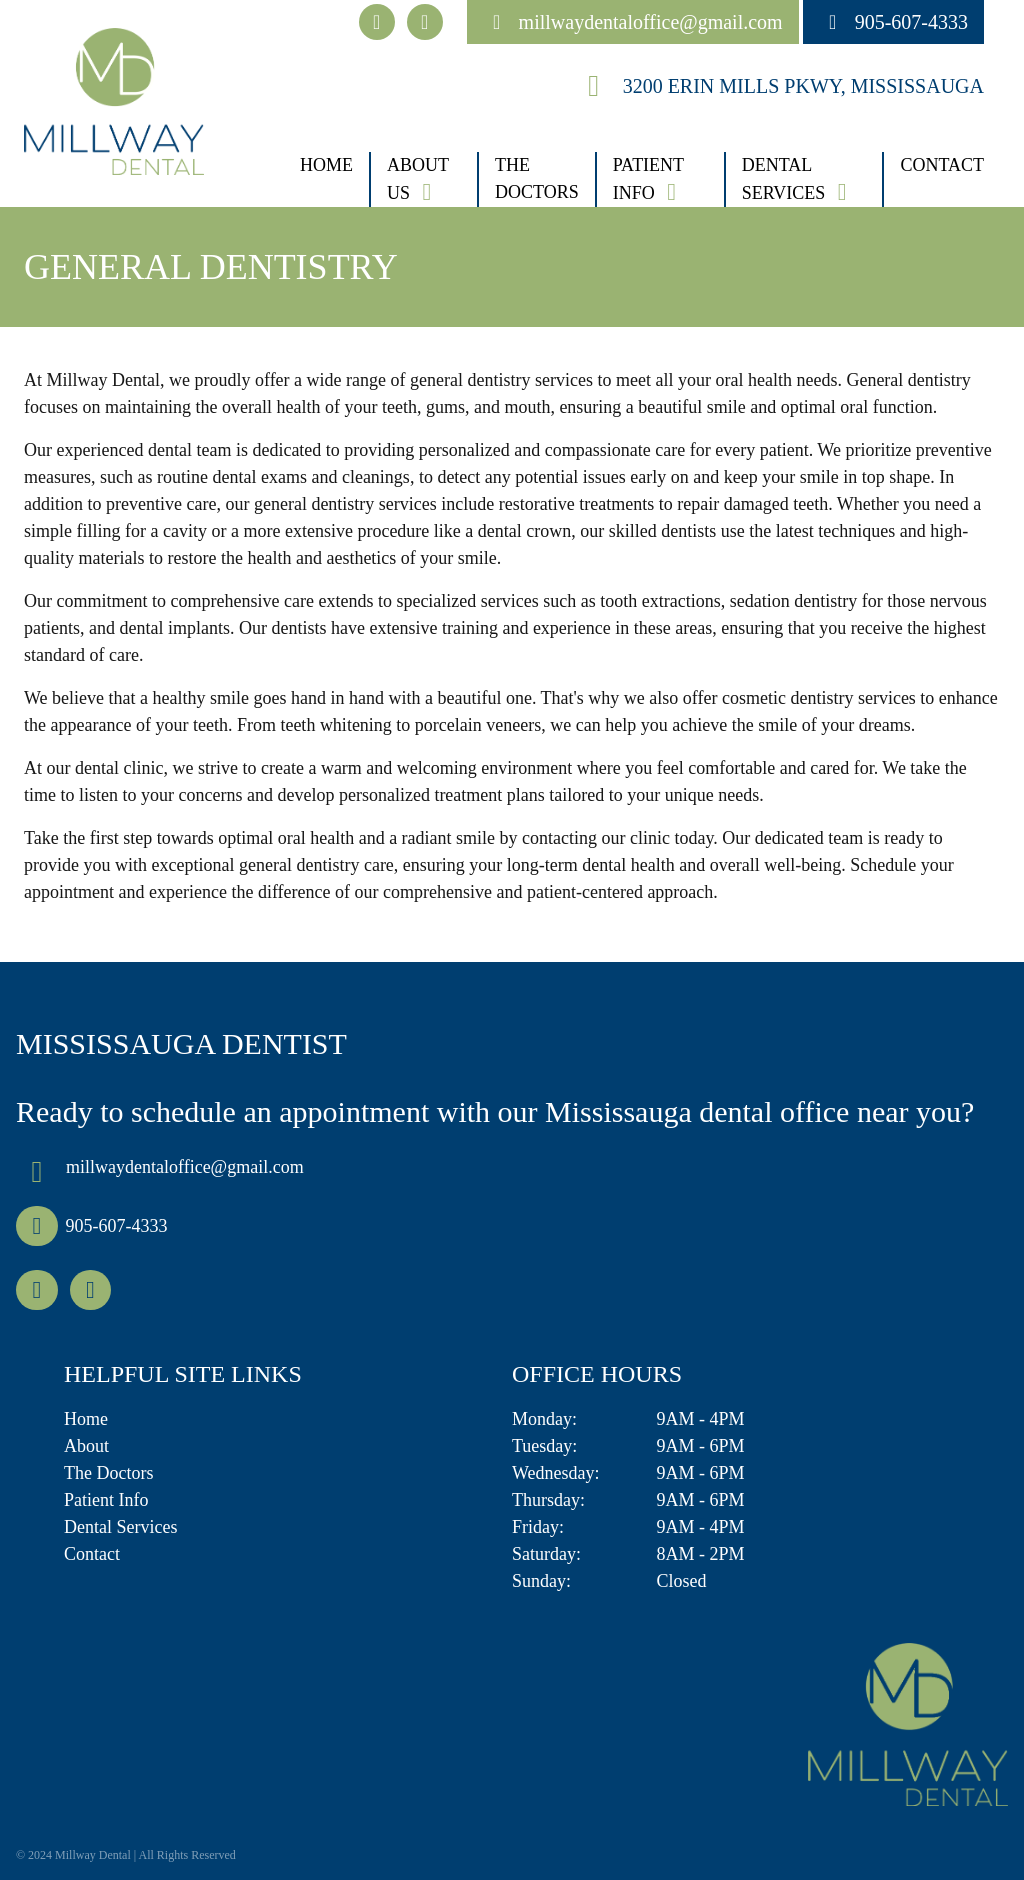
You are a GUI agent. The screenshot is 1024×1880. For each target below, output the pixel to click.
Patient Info (648, 179)
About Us (418, 179)
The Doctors (537, 178)
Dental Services (784, 179)
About (86, 1446)
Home (326, 165)
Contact (942, 165)
